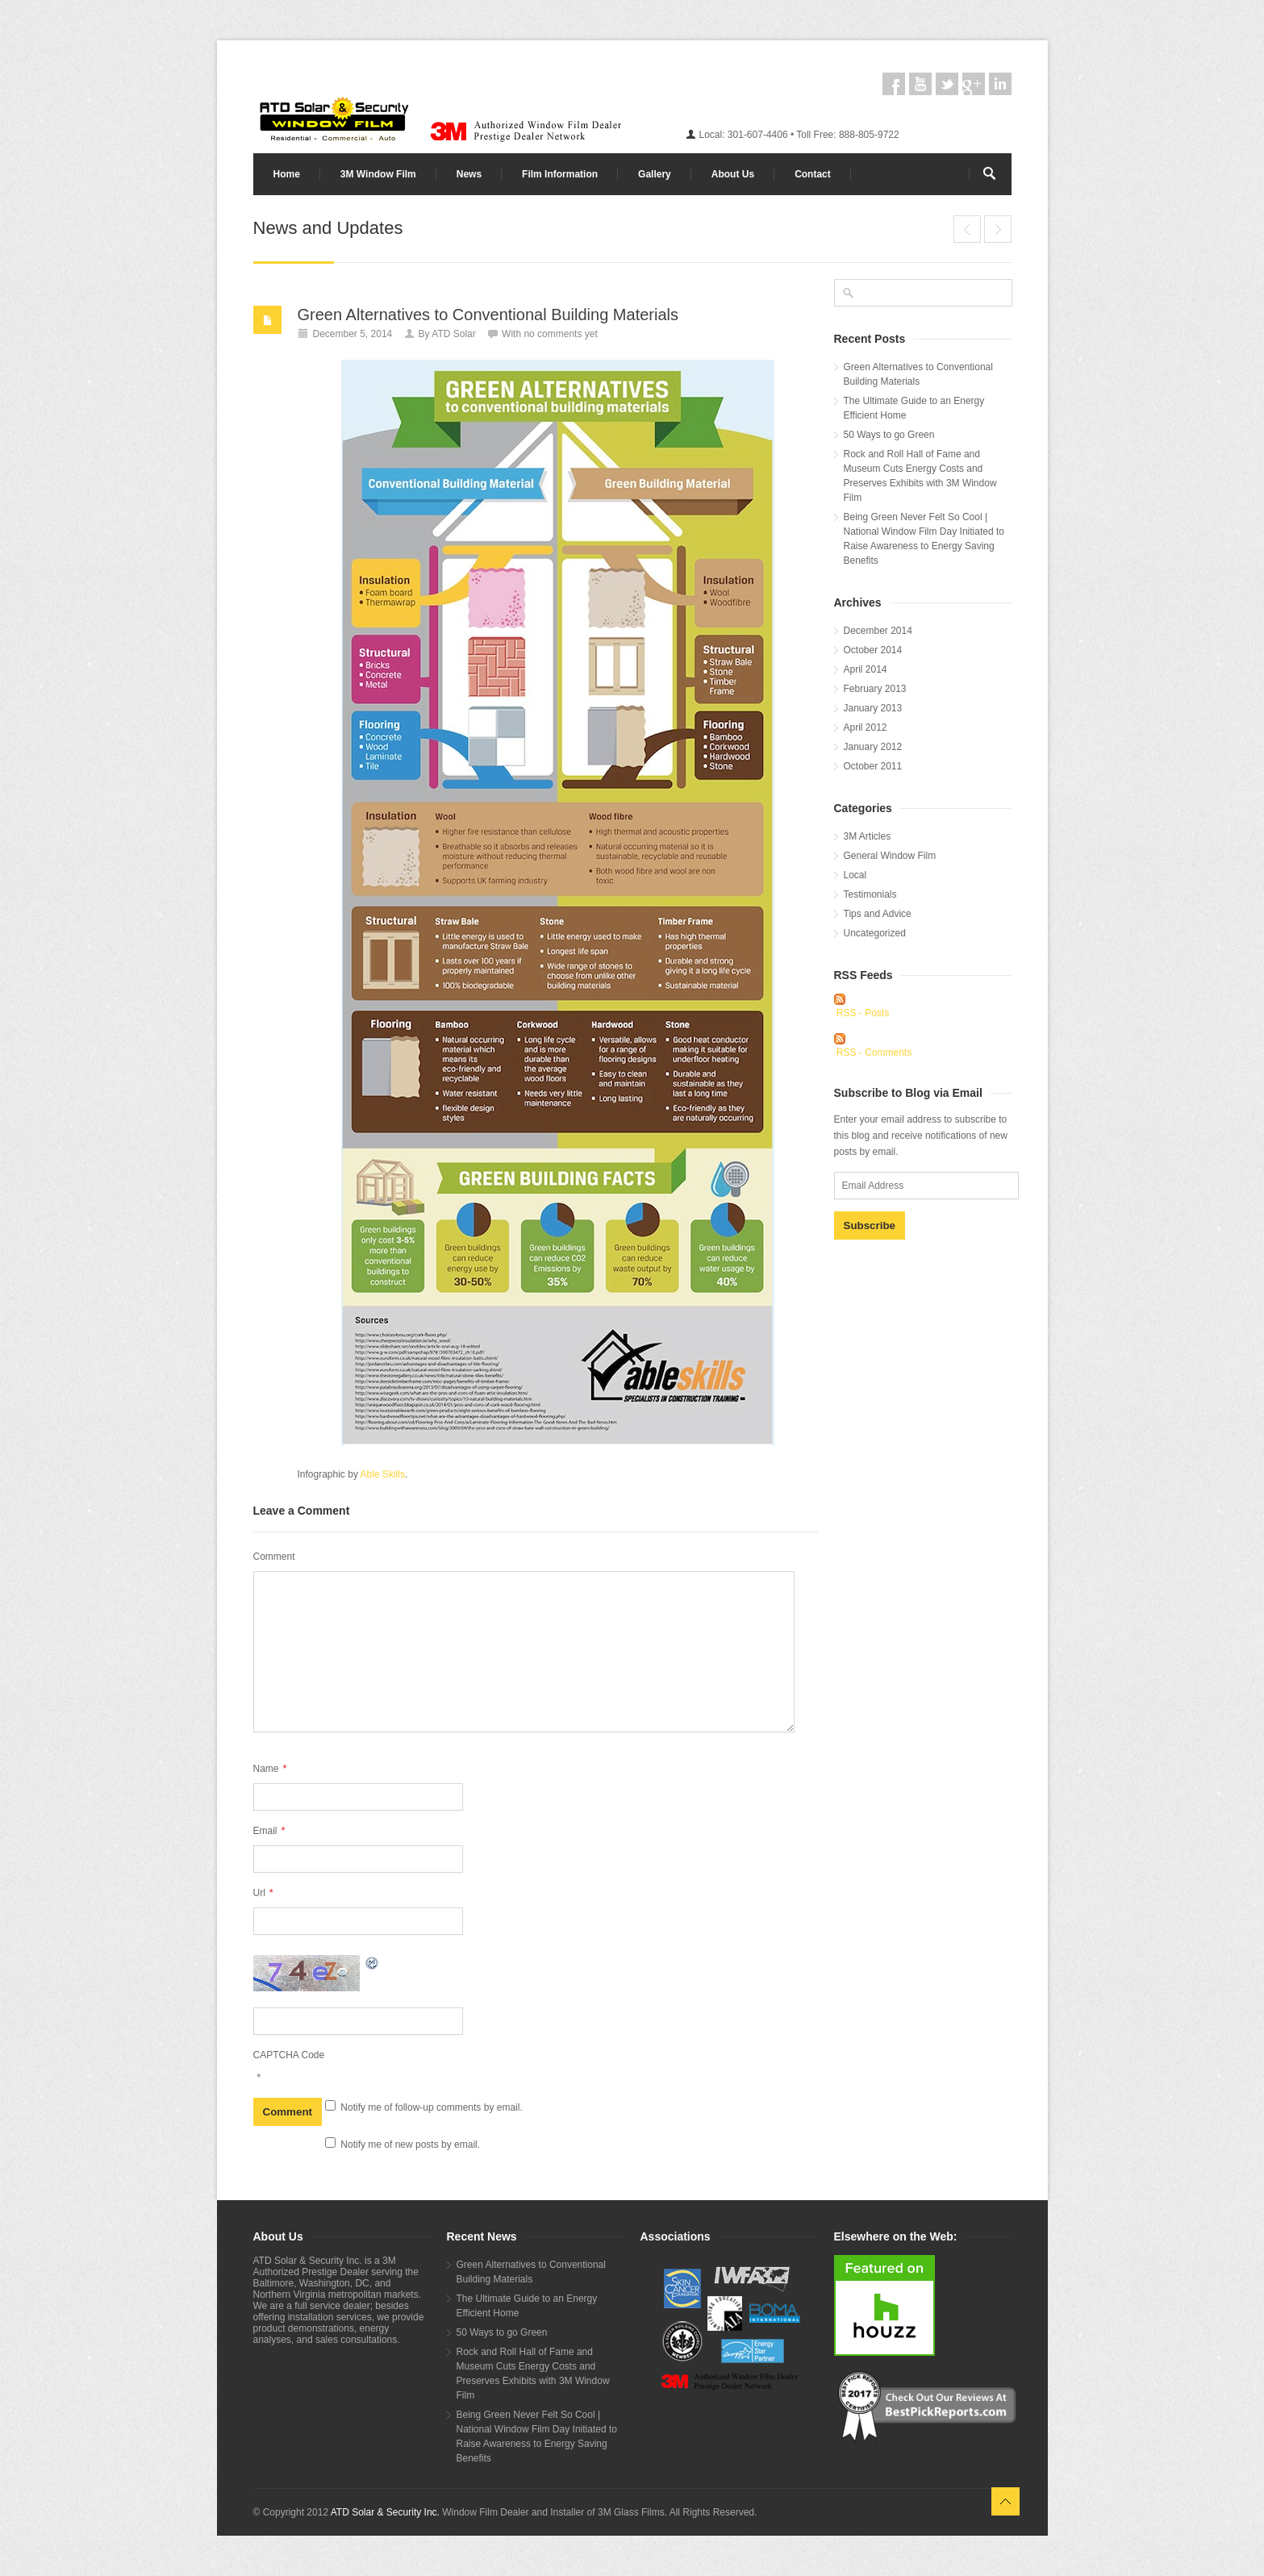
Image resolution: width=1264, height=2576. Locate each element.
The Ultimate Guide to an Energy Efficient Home (998, 229)
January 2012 (873, 746)
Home (286, 174)
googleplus (973, 84)
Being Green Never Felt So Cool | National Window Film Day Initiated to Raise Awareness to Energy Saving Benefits (924, 538)
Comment (274, 1556)
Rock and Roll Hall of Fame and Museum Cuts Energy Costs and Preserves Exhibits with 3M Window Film (920, 475)
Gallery (654, 174)
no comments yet (560, 334)
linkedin (1000, 84)
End (967, 229)
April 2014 (865, 669)
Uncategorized (875, 933)
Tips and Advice (877, 913)
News (469, 174)
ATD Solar (453, 334)
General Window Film (890, 855)
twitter (947, 84)
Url (263, 1892)
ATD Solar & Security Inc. (385, 2512)
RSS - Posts (862, 1013)
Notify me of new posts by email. (410, 2144)
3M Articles (867, 836)
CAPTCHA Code (289, 2055)
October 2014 (873, 650)
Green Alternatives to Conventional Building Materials (488, 314)
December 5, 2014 (353, 334)
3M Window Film (378, 174)
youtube (920, 84)
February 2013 (875, 688)
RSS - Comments (873, 1052)
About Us (732, 174)
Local (855, 875)
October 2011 (873, 766)
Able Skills (383, 1474)
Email (269, 1830)
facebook (893, 84)
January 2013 (873, 708)
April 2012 (865, 727)
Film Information (560, 174)
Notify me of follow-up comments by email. (431, 2107)
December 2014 (878, 630)
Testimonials (870, 894)
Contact (813, 174)
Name (270, 1768)
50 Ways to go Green (889, 434)
